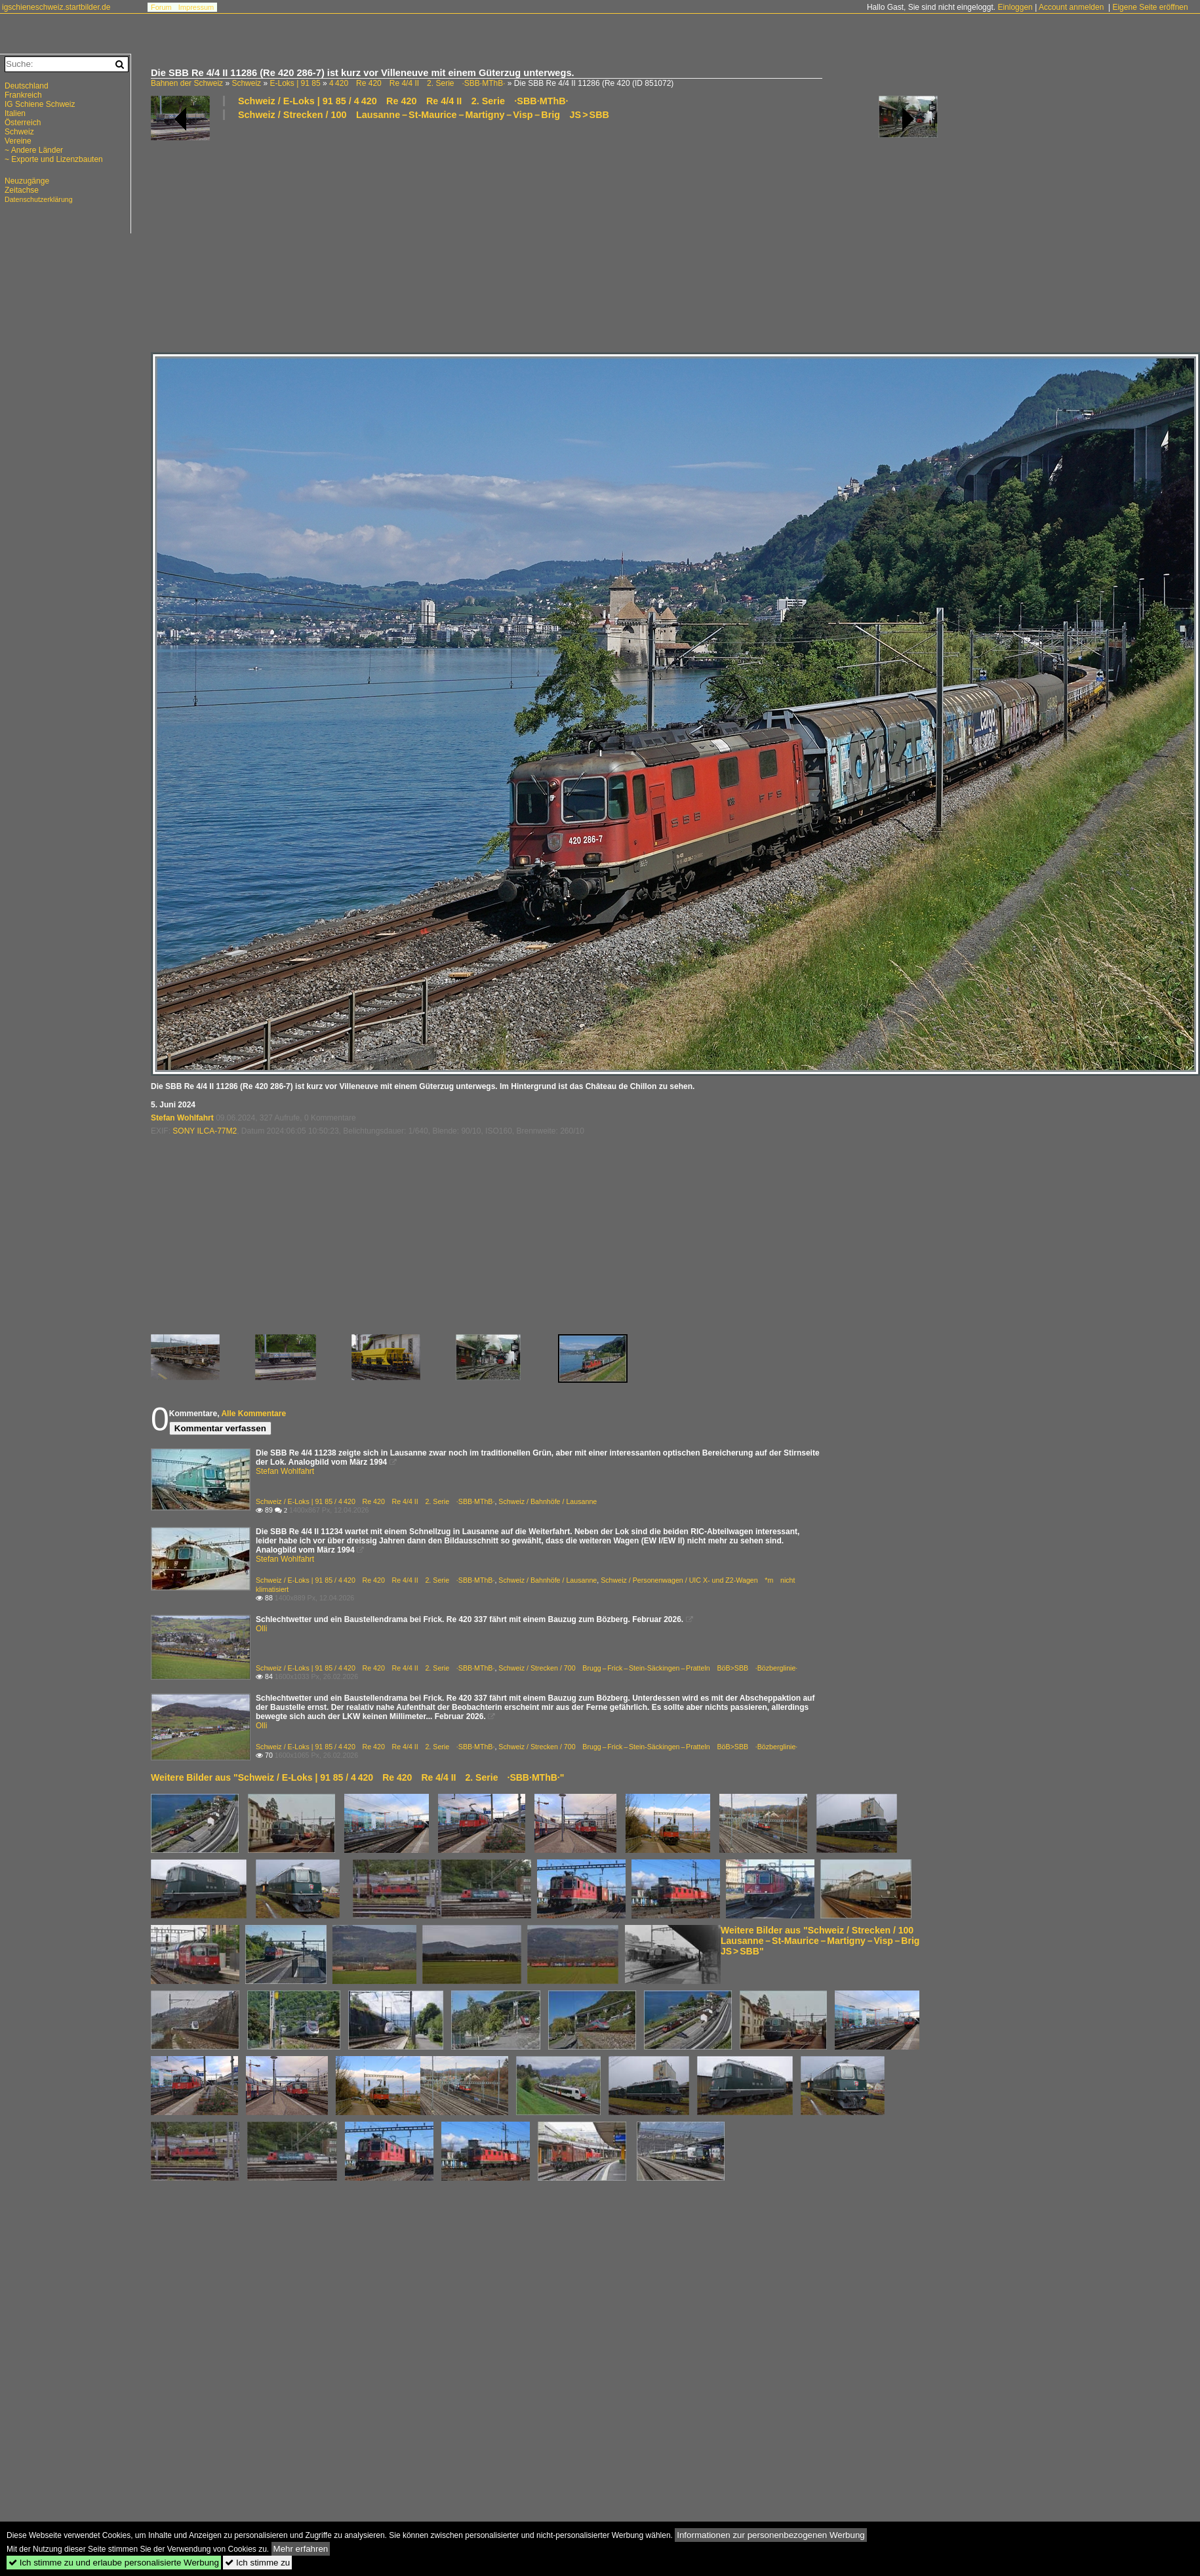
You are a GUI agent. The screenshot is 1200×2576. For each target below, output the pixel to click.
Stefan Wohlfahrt (182, 1117)
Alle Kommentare (253, 1413)
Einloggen (1014, 7)
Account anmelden (1071, 7)
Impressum (196, 7)
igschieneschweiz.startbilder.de (56, 7)
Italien (15, 113)
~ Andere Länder (34, 150)
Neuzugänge (27, 181)
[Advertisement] (488, 235)
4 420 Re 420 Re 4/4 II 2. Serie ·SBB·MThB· (417, 83)
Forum (161, 7)
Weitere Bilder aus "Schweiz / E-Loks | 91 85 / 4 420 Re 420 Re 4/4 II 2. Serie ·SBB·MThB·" (357, 1777)
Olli (261, 1628)
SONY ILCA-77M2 (204, 1131)
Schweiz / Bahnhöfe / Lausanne (547, 1501)
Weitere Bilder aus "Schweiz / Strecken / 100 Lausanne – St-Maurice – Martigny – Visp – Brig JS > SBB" (825, 1940)
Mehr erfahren (301, 2549)
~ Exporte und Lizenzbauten (54, 159)
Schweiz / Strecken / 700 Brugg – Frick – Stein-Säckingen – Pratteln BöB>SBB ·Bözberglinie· (647, 1668)
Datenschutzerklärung (39, 199)
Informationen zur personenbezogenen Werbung (771, 2535)
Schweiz (246, 83)
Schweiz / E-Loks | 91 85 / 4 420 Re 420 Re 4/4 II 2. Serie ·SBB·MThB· (403, 101)
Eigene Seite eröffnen (1150, 7)
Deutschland (27, 85)
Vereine (18, 141)
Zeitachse (22, 190)
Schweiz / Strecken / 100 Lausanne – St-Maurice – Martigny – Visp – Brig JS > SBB (423, 114)
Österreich (23, 122)
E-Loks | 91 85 (295, 83)
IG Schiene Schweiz (40, 104)
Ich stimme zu (257, 2562)
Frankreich (23, 95)
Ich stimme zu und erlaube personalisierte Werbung (114, 2562)
